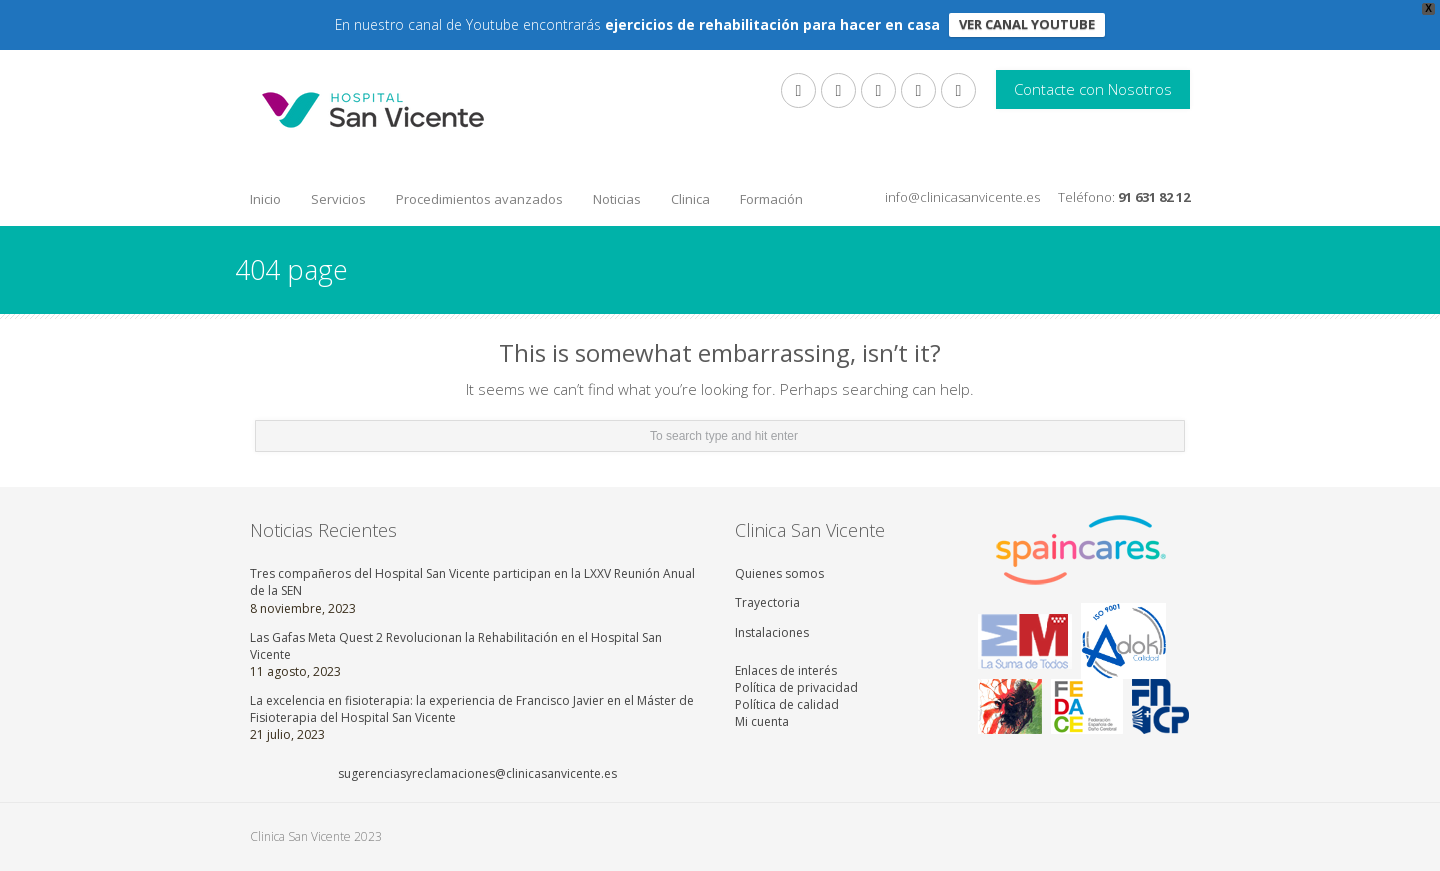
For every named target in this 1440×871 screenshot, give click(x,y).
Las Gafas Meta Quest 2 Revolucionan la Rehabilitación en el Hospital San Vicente (456, 646)
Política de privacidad (796, 687)
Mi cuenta (762, 721)
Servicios (338, 199)
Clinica (690, 199)
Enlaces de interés (786, 670)
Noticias (617, 199)
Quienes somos (779, 573)
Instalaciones (772, 632)
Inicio (265, 199)
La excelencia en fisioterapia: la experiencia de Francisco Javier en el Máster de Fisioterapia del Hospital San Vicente (472, 709)
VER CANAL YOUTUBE (1027, 24)
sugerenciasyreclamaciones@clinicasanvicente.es (477, 773)
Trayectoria (767, 602)
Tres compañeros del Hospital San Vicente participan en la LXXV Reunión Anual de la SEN (472, 582)
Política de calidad (787, 704)
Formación (771, 199)
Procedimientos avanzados (479, 199)
